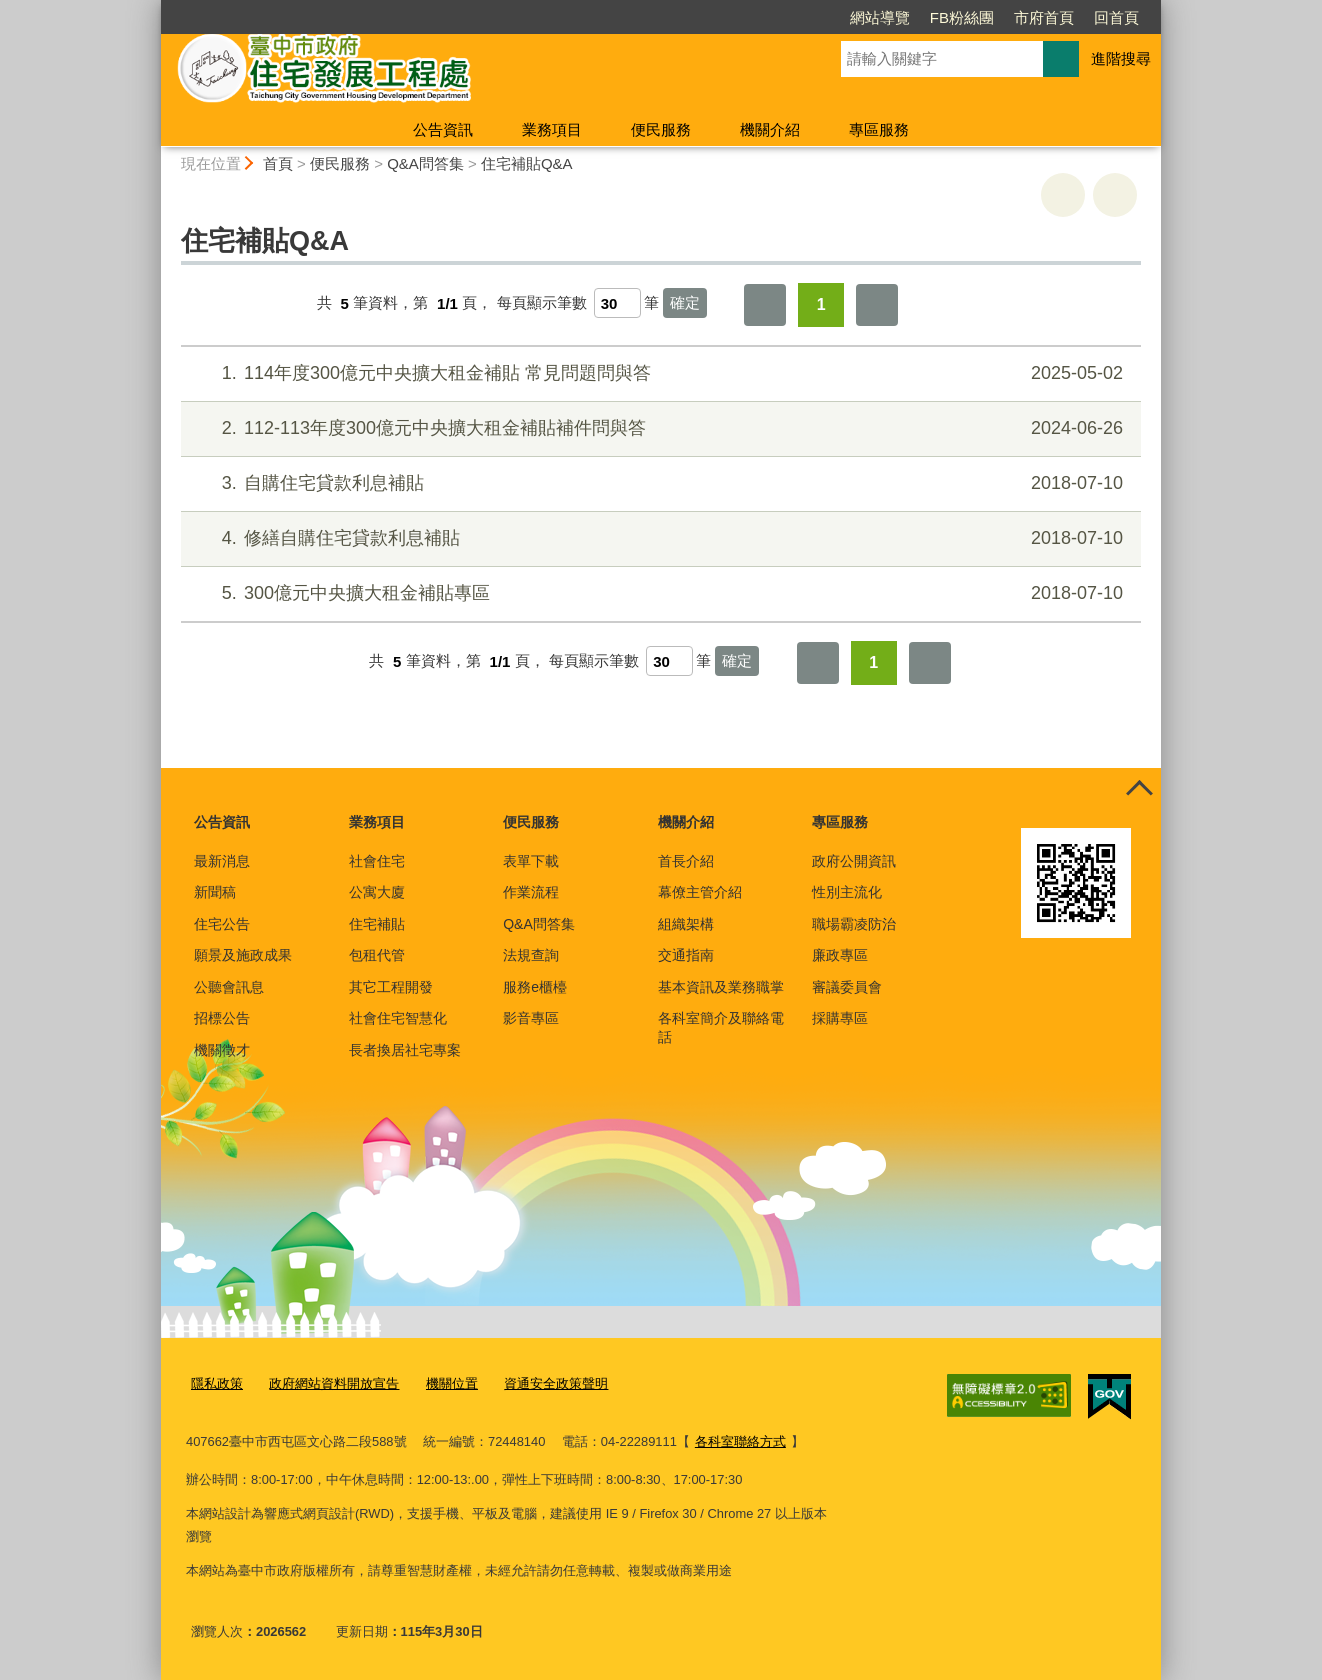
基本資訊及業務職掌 (721, 987)
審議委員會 (847, 987)
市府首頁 (1044, 17)
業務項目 (552, 129)
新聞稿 (215, 892)
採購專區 (840, 1018)
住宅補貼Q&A (527, 163)
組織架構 (686, 924)
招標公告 (222, 1018)
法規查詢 (531, 955)
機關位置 (452, 1383)
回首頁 (1116, 17)
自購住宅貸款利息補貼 (658, 483)
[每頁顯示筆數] (617, 303)
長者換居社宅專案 (405, 1050)
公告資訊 (443, 129)
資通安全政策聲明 (556, 1383)
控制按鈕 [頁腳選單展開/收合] (1139, 790)
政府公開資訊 (854, 861)
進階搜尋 (1121, 58)
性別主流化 (847, 892)
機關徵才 (222, 1050)
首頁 (278, 163)
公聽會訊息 (229, 987)
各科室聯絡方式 (740, 1441)
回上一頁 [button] (1115, 195)
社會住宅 (377, 861)
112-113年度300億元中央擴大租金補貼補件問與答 (658, 428)
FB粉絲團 (962, 17)
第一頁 (765, 305)
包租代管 (377, 955)
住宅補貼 (377, 924)
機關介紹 (770, 129)
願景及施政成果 (243, 955)
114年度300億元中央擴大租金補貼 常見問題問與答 (658, 373)
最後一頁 (877, 305)
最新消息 (222, 861)
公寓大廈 (377, 892)
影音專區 (531, 1018)
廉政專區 (840, 955)
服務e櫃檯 (535, 987)
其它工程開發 (391, 987)
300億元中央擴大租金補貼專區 (658, 593)
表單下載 (531, 861)
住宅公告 (222, 924)
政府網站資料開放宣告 (334, 1383)
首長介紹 (686, 861)
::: (152, 8)
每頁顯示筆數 (542, 303)
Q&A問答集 (425, 163)
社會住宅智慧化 (398, 1018)
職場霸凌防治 (854, 924)
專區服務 (879, 129)
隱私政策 (217, 1383)
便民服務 (661, 129)
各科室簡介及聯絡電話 (721, 1027)
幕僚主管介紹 (700, 892)
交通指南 (686, 955)
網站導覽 (880, 17)
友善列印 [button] (1063, 195)
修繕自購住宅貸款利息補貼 (658, 538)
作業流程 (531, 892)
